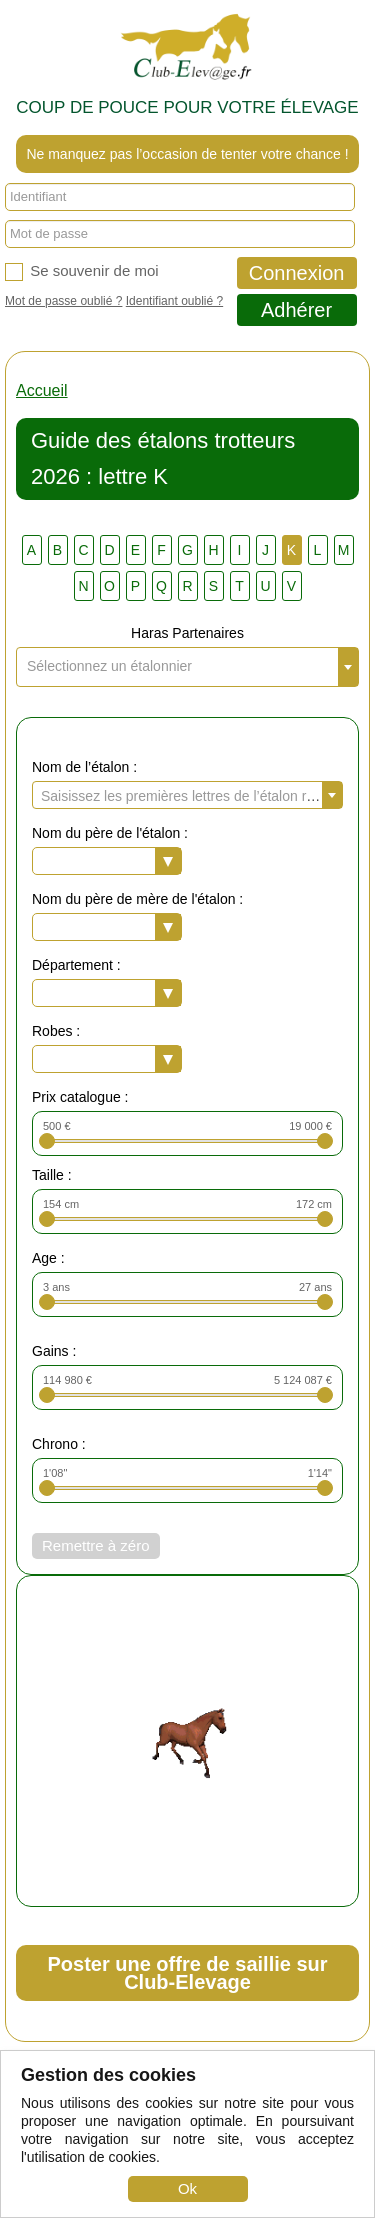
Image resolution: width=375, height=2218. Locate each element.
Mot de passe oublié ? (63, 301)
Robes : (56, 1031)
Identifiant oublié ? (174, 301)
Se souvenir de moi (82, 271)
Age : (48, 1258)
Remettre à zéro (96, 1545)
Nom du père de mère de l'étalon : (137, 899)
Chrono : (59, 1444)
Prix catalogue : (80, 1097)
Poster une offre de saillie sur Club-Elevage (187, 1973)
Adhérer (296, 310)
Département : (76, 965)
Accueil (42, 390)
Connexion (297, 273)
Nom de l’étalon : (84, 767)
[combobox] (187, 667)
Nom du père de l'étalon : (110, 833)
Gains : (54, 1351)
